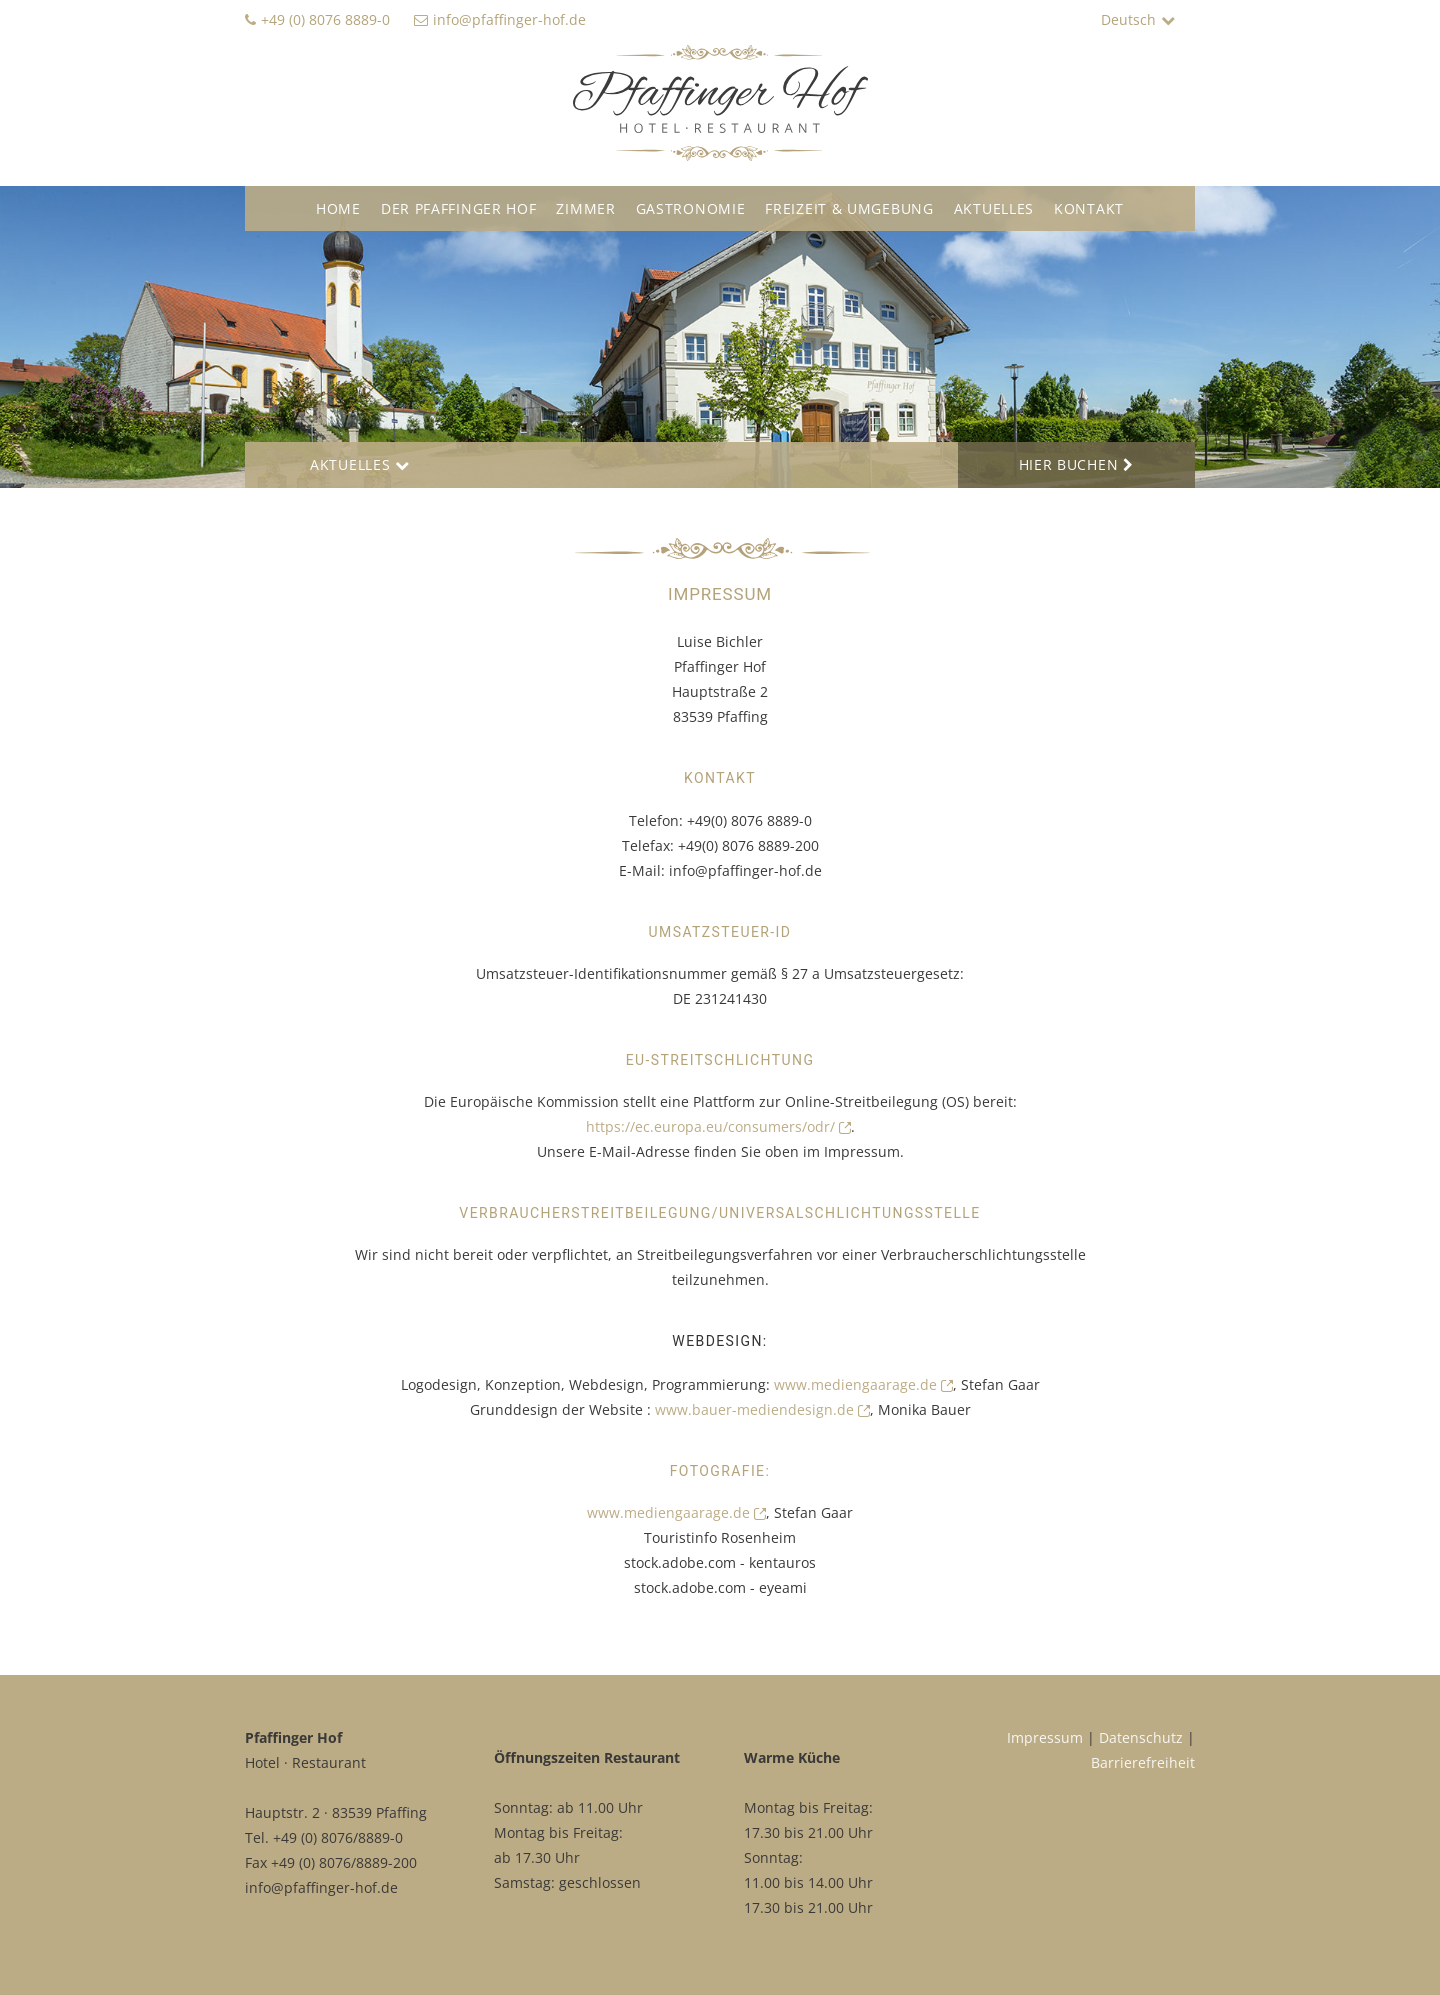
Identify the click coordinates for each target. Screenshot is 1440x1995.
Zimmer (585, 208)
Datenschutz (1141, 1737)
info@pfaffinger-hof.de (509, 19)
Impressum (1045, 1737)
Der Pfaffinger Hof (459, 208)
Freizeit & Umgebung (849, 208)
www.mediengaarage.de (863, 1384)
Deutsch (1128, 19)
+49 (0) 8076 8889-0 (325, 19)
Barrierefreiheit (1143, 1762)
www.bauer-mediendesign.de (762, 1409)
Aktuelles (994, 208)
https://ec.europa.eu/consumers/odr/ (718, 1126)
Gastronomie (691, 208)
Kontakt (1089, 208)
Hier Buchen (1069, 464)
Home (338, 208)
